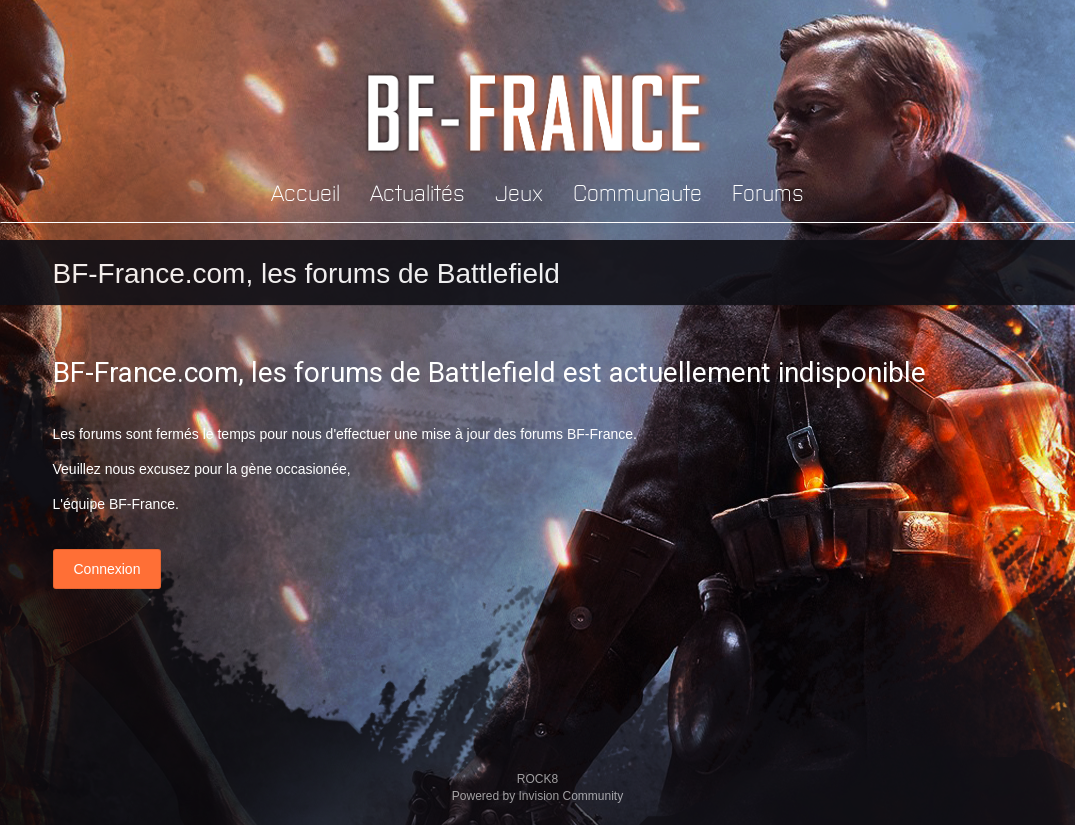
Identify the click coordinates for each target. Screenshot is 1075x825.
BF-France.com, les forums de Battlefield (306, 273)
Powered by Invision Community (537, 796)
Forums (768, 191)
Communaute (637, 191)
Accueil (305, 191)
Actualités (417, 191)
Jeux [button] (519, 191)
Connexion (107, 569)
